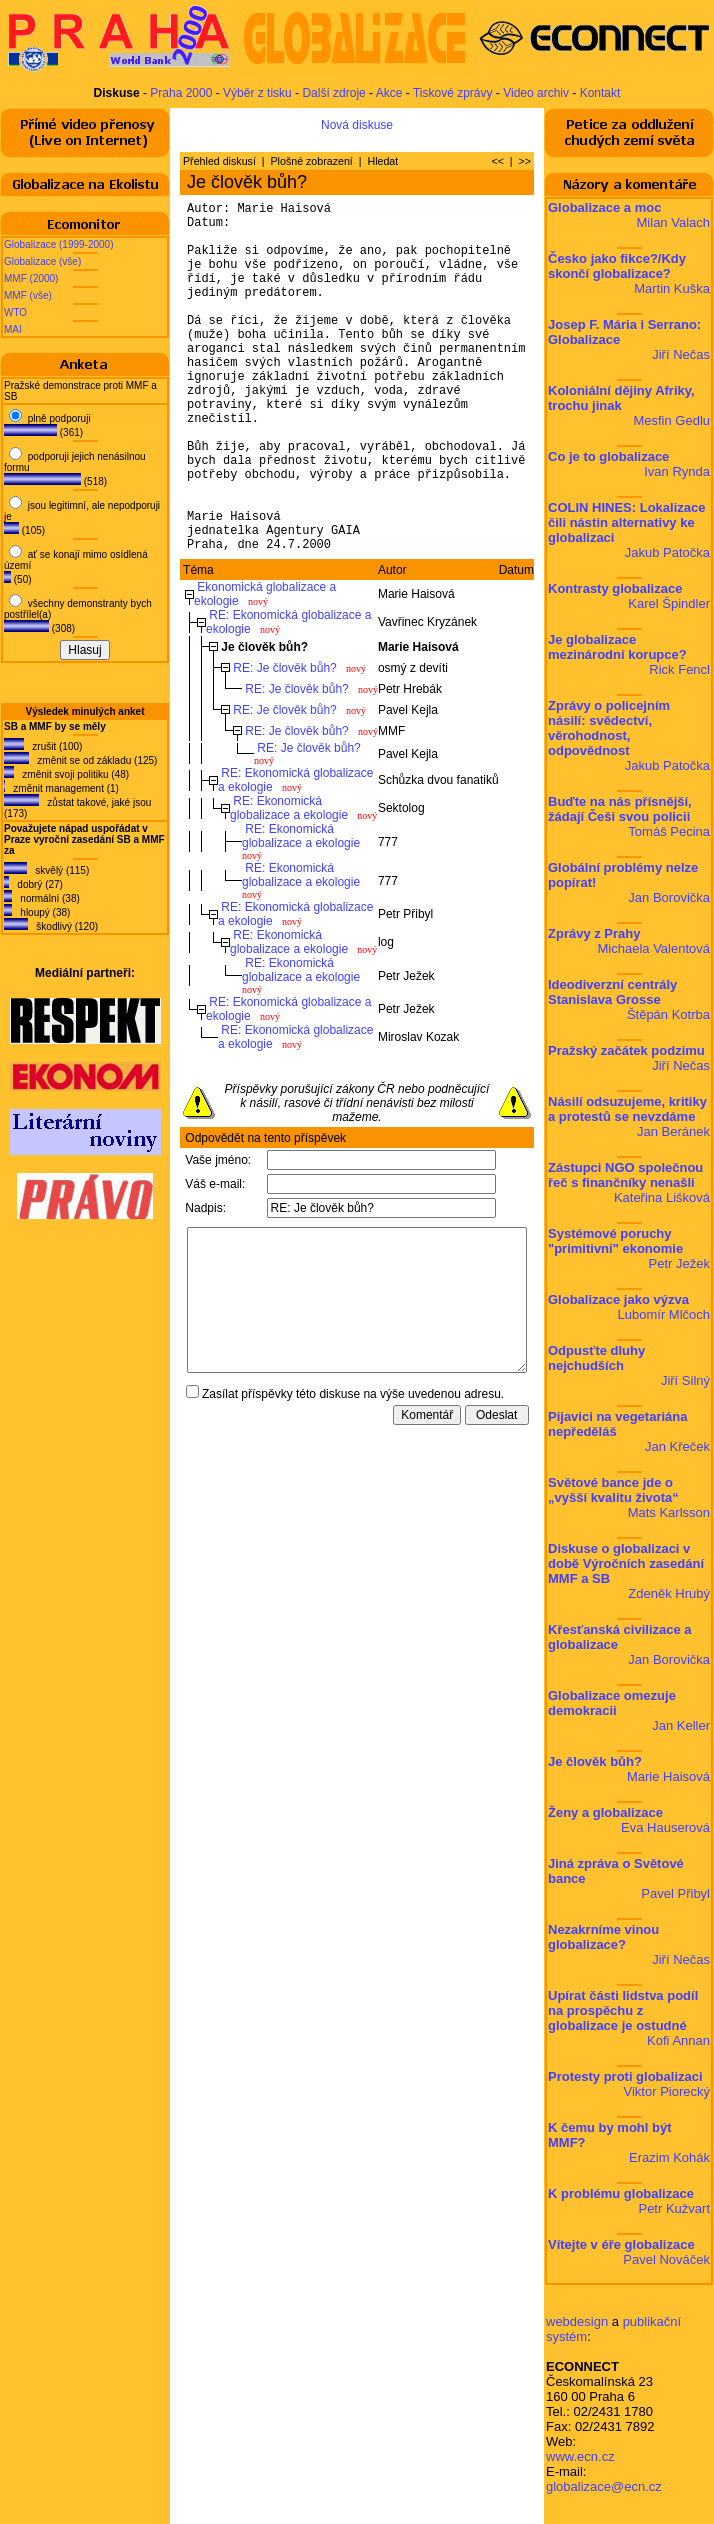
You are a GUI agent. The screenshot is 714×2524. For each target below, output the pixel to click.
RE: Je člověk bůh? (284, 743)
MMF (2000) (31, 278)
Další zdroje (333, 93)
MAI (13, 329)
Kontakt (600, 93)
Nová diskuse (357, 125)
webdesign (577, 2321)
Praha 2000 (181, 93)
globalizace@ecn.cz (604, 2486)
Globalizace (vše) (42, 261)
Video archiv (536, 93)
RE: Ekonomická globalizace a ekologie (289, 883)
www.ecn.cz (580, 2456)
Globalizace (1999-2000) (59, 244)
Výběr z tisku (257, 93)
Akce (389, 93)
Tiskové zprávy (453, 93)
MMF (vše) (28, 295)
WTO (15, 312)
